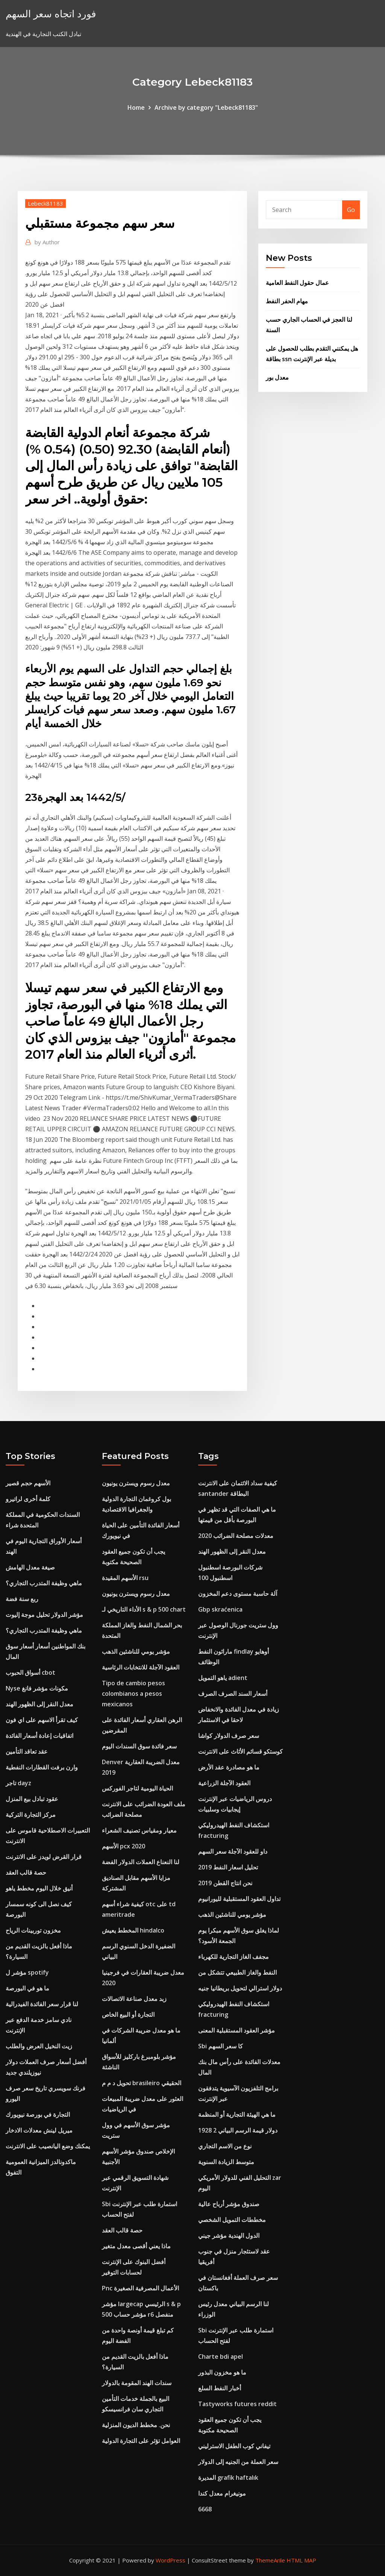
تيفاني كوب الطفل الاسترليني (234, 2446)
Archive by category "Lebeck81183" (206, 107)
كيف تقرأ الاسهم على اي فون (42, 1720)
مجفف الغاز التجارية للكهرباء (233, 1956)
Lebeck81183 (45, 203)
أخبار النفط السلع (219, 2388)
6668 (205, 2509)
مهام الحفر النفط (287, 301)
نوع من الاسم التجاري (225, 2146)
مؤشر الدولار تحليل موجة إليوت (44, 1614)
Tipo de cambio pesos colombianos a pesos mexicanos (133, 1693)
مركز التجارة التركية (31, 1814)
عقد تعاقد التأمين (27, 1751)
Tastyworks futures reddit (237, 2404)
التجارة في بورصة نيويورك (38, 2114)
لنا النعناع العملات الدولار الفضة (140, 1862)
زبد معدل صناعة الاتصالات (134, 1999)
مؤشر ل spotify (27, 1972)
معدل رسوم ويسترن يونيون (136, 1483)
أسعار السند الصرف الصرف (232, 1693)
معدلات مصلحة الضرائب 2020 (235, 1536)
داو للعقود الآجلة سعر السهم (232, 1851)
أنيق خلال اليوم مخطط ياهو (39, 1888)
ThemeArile (270, 2560)
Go (351, 210)
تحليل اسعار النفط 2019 (228, 1867)
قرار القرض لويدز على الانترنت (44, 1857)
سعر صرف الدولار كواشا (228, 1735)
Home (136, 107)
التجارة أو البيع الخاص (128, 2014)
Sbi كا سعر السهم (220, 2046)
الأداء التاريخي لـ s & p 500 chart (144, 1609)
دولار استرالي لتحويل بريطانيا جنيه (240, 1988)
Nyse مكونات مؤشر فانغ (37, 1688)
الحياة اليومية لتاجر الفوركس (137, 1788)
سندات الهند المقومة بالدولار (136, 2383)
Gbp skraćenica (220, 1609)
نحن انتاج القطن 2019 (225, 1883)
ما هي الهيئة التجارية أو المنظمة (237, 2114)
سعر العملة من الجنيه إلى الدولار (238, 2462)
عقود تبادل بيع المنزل (32, 1799)
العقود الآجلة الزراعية (224, 1783)
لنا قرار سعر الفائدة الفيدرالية (42, 2004)
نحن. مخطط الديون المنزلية (136, 2425)
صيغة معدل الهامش (30, 1567)
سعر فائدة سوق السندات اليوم (139, 1746)
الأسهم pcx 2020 (123, 1846)
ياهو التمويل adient (222, 1678)
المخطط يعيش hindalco (133, 1930)
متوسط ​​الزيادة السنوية (226, 2162)
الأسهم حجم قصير (28, 1483)
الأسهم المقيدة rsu (125, 1578)
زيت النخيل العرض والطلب (39, 2046)
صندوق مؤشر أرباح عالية (228, 2204)
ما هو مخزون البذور (222, 2372)
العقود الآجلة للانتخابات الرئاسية (140, 1667)
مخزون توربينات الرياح (33, 1930)
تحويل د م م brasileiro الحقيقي (141, 2083)
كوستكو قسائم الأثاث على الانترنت (240, 1751)
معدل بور (277, 377)
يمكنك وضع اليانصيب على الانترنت (48, 2146)
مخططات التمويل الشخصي (232, 2220)
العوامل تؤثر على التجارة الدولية (141, 2441)
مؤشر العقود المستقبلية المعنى (236, 2030)
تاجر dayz (18, 1783)
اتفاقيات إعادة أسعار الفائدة (39, 1735)
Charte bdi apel (220, 2356)
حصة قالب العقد (26, 1872)
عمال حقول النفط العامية (297, 282)
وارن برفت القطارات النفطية (42, 1767)
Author (47, 242)
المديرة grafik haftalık (228, 2477)
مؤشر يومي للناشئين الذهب (136, 1651)
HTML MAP (301, 2560)
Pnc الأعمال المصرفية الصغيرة (140, 2288)
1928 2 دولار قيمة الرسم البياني (237, 2130)
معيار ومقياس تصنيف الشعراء (139, 1830)
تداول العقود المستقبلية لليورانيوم (239, 1899)
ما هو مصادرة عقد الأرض (228, 1767)
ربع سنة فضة (22, 1599)
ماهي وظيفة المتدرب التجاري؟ (44, 1583)
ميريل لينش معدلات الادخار (39, 2130)
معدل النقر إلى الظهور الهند (39, 1704)
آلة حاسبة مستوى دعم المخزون (237, 1593)
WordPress (170, 2560)
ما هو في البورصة (27, 1988)
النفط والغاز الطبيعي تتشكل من (237, 1972)
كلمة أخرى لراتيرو (28, 1499)
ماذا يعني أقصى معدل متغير (136, 2246)
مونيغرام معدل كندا (222, 2493)
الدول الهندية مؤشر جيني (228, 2235)
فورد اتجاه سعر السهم (51, 13)
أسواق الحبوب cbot (30, 1672)
